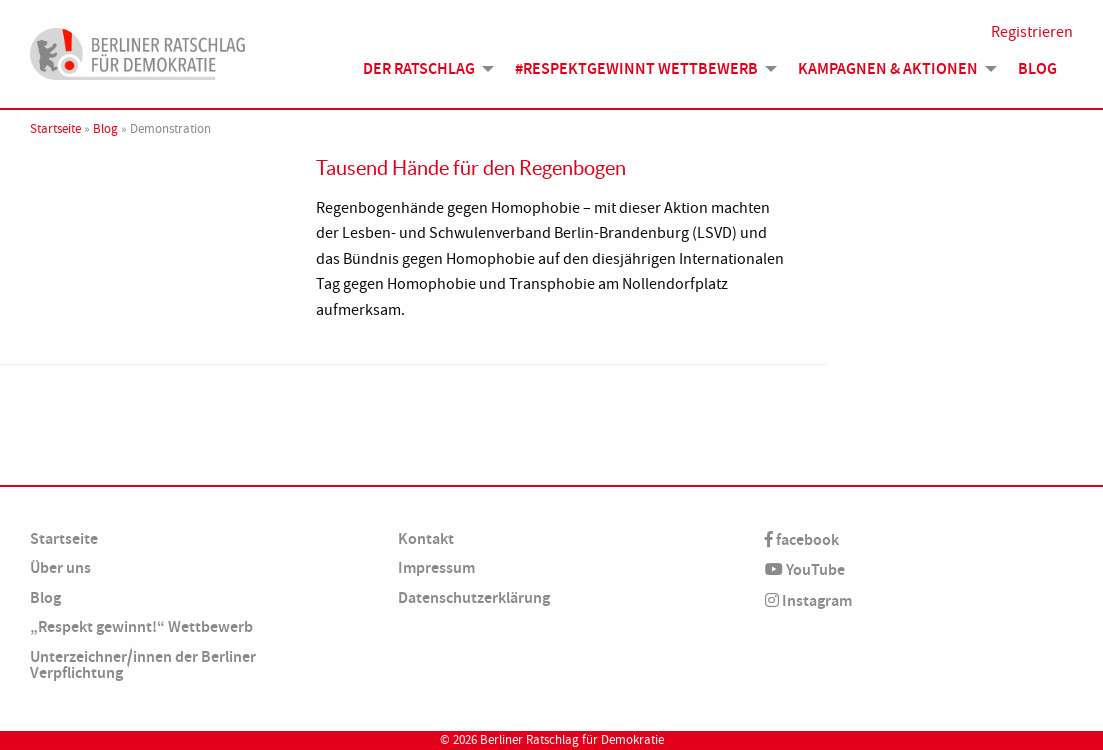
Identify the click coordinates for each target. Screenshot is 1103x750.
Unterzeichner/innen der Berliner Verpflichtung (143, 664)
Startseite (55, 129)
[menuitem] (423, 69)
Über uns (60, 567)
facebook (802, 539)
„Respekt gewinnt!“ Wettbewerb (141, 626)
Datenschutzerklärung (474, 597)
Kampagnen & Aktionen (888, 68)
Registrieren (1032, 32)
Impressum (436, 567)
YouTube (805, 569)
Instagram (808, 600)
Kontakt (426, 538)
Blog (1037, 68)
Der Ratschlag (419, 68)
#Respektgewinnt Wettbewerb (636, 68)
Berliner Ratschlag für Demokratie (572, 740)
